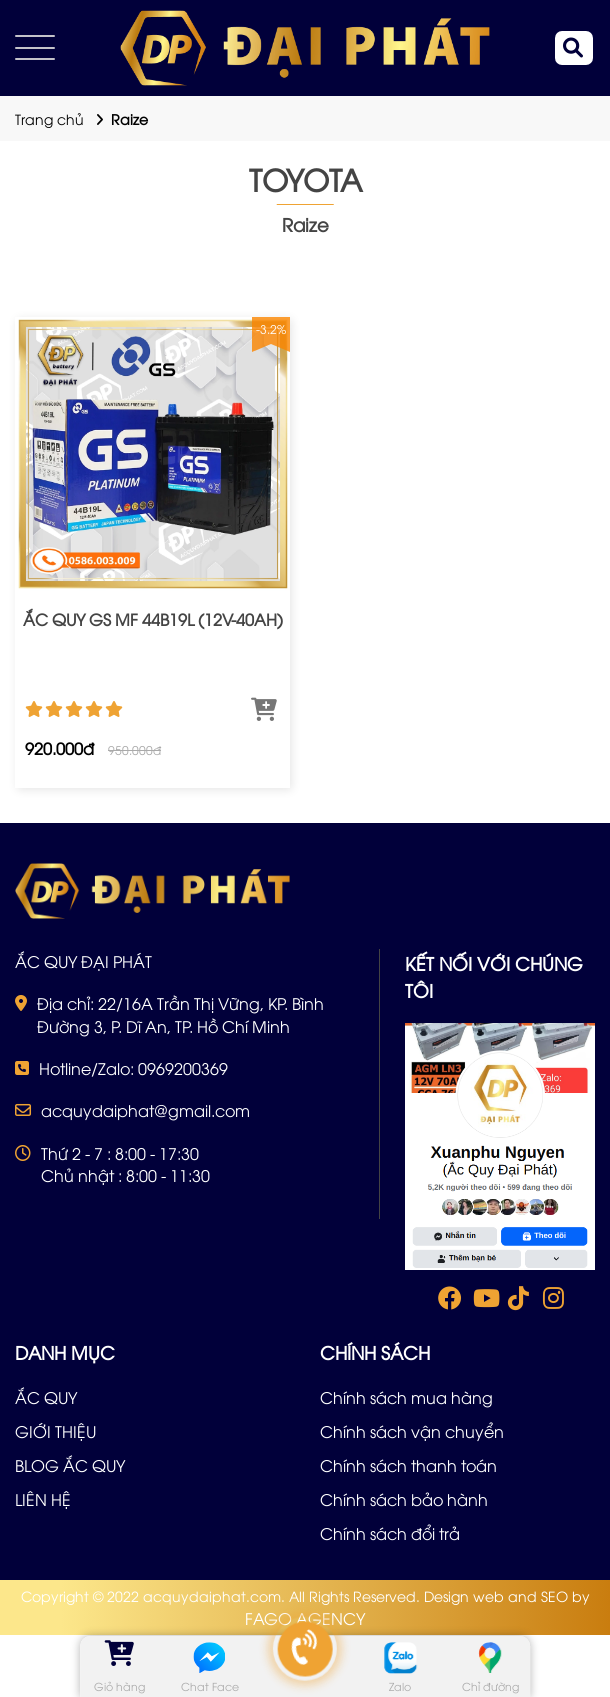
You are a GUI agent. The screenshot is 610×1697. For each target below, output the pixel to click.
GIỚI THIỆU (55, 1431)
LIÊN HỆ (43, 1499)
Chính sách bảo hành (404, 1499)
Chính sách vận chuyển (412, 1431)
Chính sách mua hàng (406, 1397)
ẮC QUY (46, 1397)
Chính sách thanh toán (408, 1465)
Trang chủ (49, 118)
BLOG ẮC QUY (70, 1465)
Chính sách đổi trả (390, 1533)
